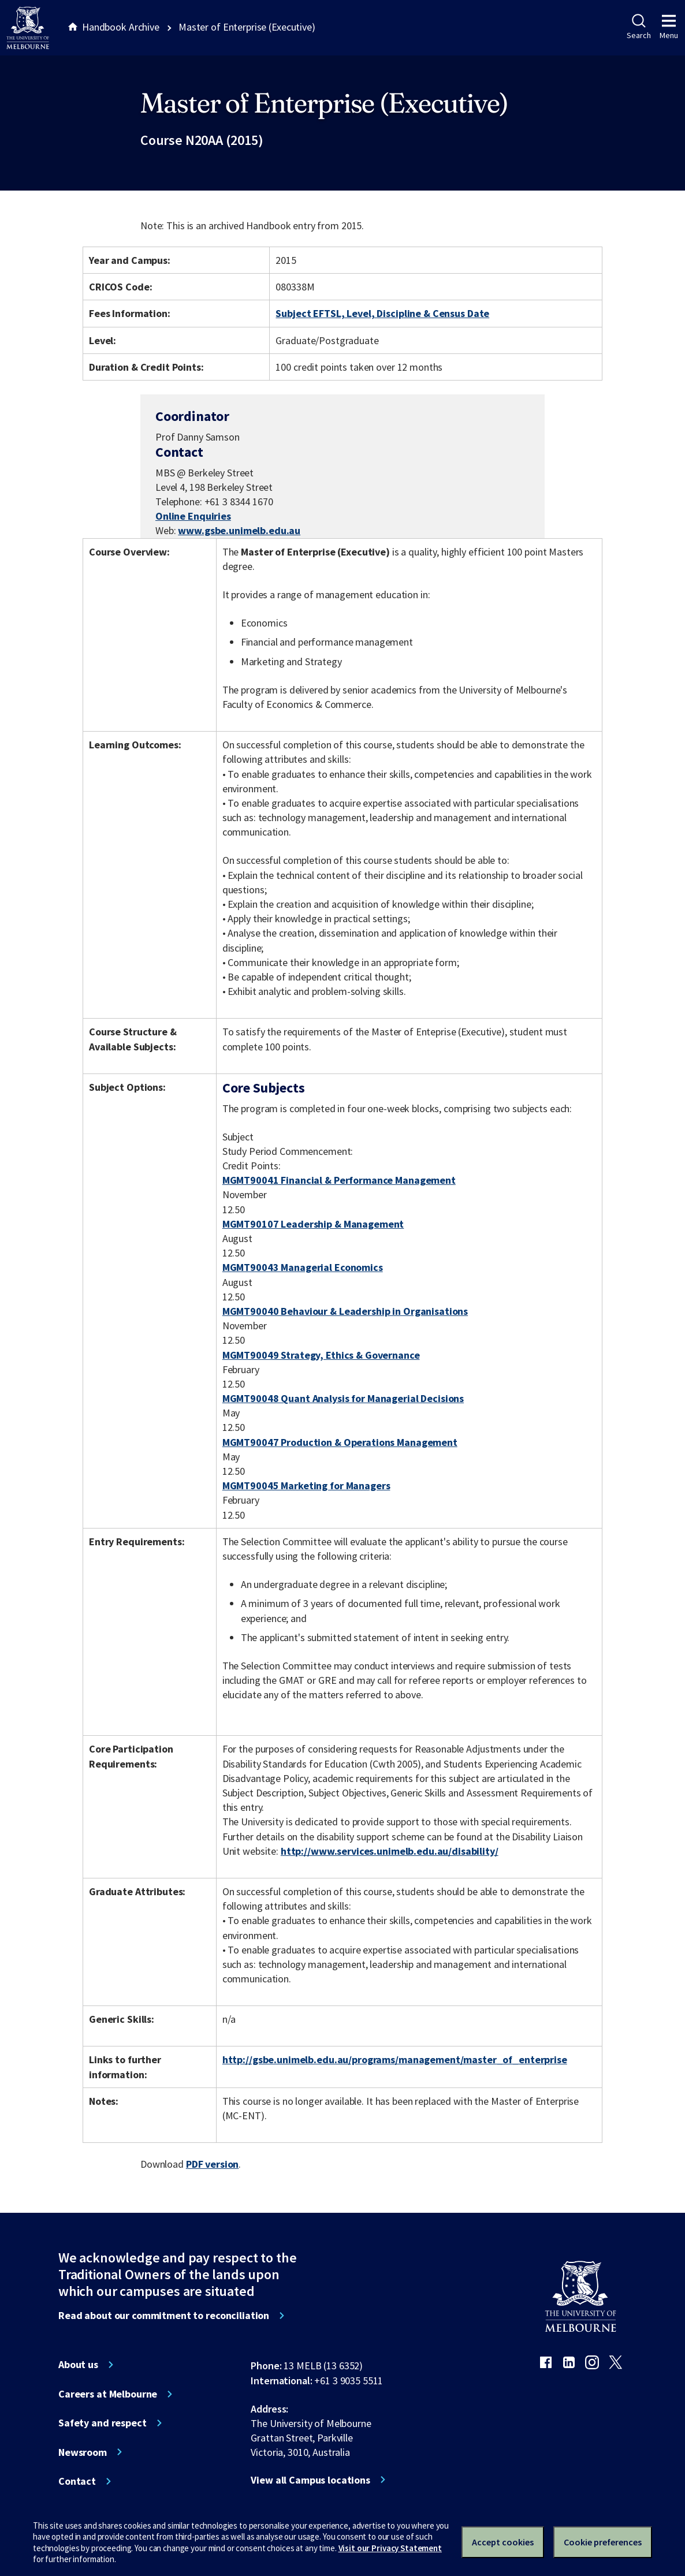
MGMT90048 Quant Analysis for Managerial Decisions (343, 1398)
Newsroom (82, 2452)
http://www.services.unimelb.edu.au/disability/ (389, 1851)
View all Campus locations (310, 2480)
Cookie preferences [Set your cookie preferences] (603, 2542)
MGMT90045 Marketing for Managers (306, 1485)
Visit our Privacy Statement (390, 2548)
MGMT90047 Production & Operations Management (339, 1442)
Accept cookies (503, 2542)
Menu (669, 27)
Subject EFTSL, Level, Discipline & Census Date (382, 313)
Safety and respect (102, 2423)
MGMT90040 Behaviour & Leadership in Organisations (345, 1311)
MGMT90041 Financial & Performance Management (339, 1180)
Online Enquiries (193, 516)
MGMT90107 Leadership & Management (313, 1224)
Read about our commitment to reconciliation (163, 2315)
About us (78, 2364)
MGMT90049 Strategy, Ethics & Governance (321, 1355)
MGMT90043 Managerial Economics (302, 1267)
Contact (77, 2481)
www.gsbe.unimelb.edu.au (239, 530)
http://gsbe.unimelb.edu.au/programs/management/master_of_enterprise (394, 2059)
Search (638, 27)
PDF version (212, 2164)
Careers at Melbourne (107, 2394)
